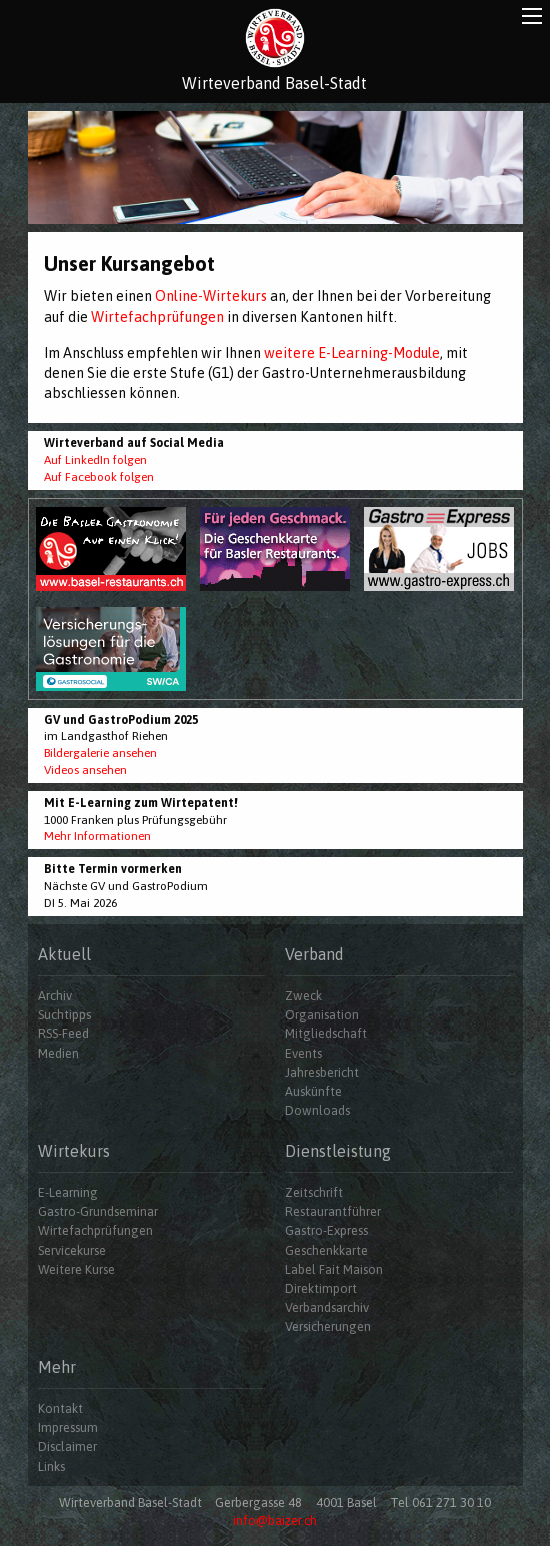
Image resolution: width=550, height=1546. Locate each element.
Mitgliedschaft (326, 1033)
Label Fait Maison (334, 1269)
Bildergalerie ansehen (100, 753)
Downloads (317, 1110)
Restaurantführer (333, 1211)
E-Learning (68, 1192)
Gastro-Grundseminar (98, 1211)
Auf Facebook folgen (99, 477)
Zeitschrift (314, 1192)
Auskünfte (313, 1091)
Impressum (68, 1427)
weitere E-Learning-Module (352, 353)
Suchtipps (64, 1014)
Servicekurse (72, 1250)
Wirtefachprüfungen (157, 317)
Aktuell (64, 954)
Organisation (322, 1014)
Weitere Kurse (76, 1269)
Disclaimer (67, 1446)
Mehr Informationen (97, 836)
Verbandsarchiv (327, 1307)
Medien (58, 1053)
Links (51, 1466)
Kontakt (60, 1408)
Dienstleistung (338, 1151)
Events (303, 1053)
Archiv (55, 995)
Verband (314, 954)
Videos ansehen (85, 770)
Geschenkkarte (326, 1250)
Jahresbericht (322, 1072)
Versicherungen (328, 1326)
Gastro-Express (326, 1230)
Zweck (303, 995)
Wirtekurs (74, 1151)
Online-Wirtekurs (211, 296)
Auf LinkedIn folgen (95, 460)
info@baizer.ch (275, 1520)
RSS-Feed (63, 1033)
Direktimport (321, 1288)
